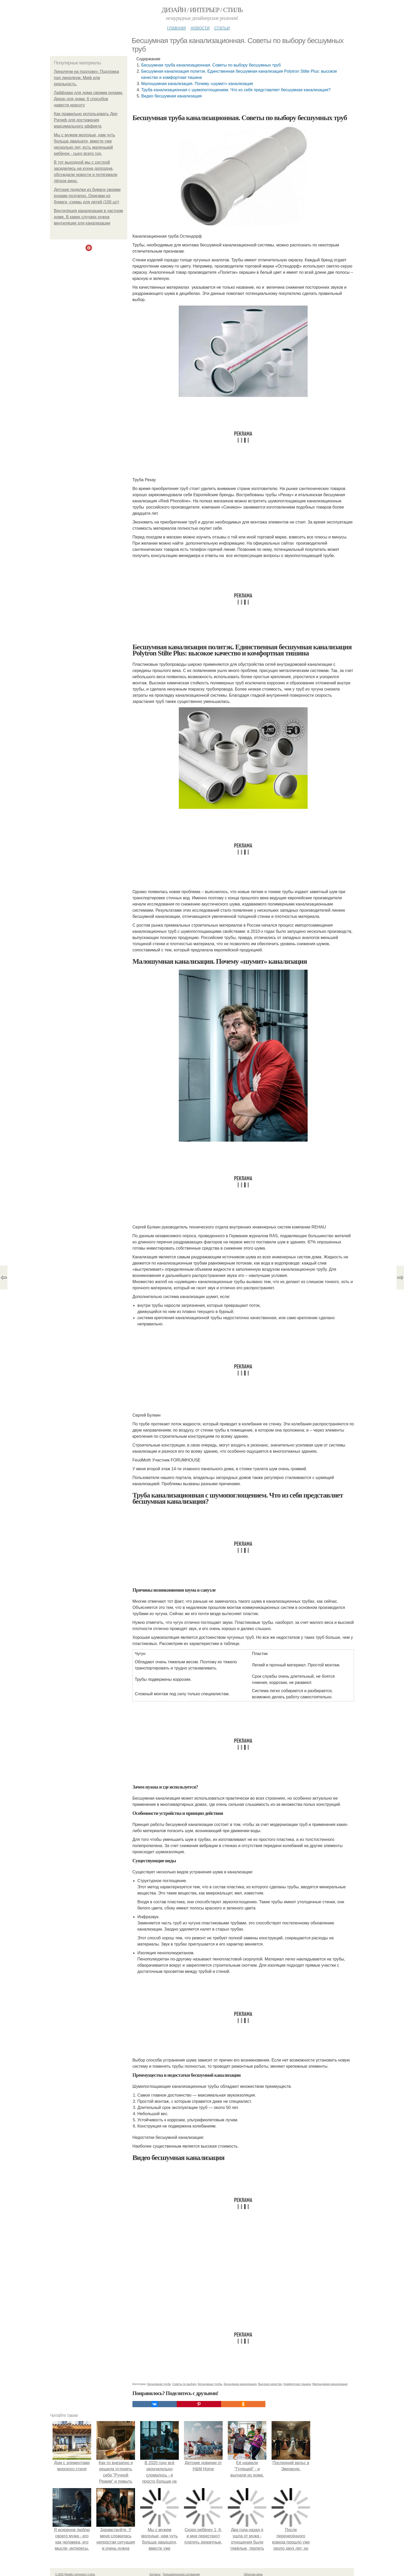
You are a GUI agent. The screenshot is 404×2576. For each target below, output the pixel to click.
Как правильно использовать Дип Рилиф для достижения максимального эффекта (85, 120)
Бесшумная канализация (240, 2384)
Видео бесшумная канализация (171, 96)
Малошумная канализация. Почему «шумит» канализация (197, 83)
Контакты (155, 2574)
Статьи (222, 27)
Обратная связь (253, 2574)
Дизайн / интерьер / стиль (202, 10)
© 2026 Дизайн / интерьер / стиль (75, 2574)
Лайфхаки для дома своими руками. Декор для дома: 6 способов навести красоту (88, 98)
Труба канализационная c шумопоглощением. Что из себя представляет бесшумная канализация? (236, 90)
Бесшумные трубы (210, 2384)
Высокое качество (270, 2384)
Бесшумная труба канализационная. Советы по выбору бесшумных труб (211, 65)
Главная (176, 27)
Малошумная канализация (330, 2384)
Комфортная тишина (297, 2384)
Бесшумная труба (159, 2384)
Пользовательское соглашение (181, 2574)
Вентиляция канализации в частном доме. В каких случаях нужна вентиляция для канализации (88, 217)
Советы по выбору (184, 2384)
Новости (199, 27)
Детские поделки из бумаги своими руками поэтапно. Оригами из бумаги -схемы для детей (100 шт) (87, 195)
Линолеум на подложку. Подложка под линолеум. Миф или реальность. (86, 77)
